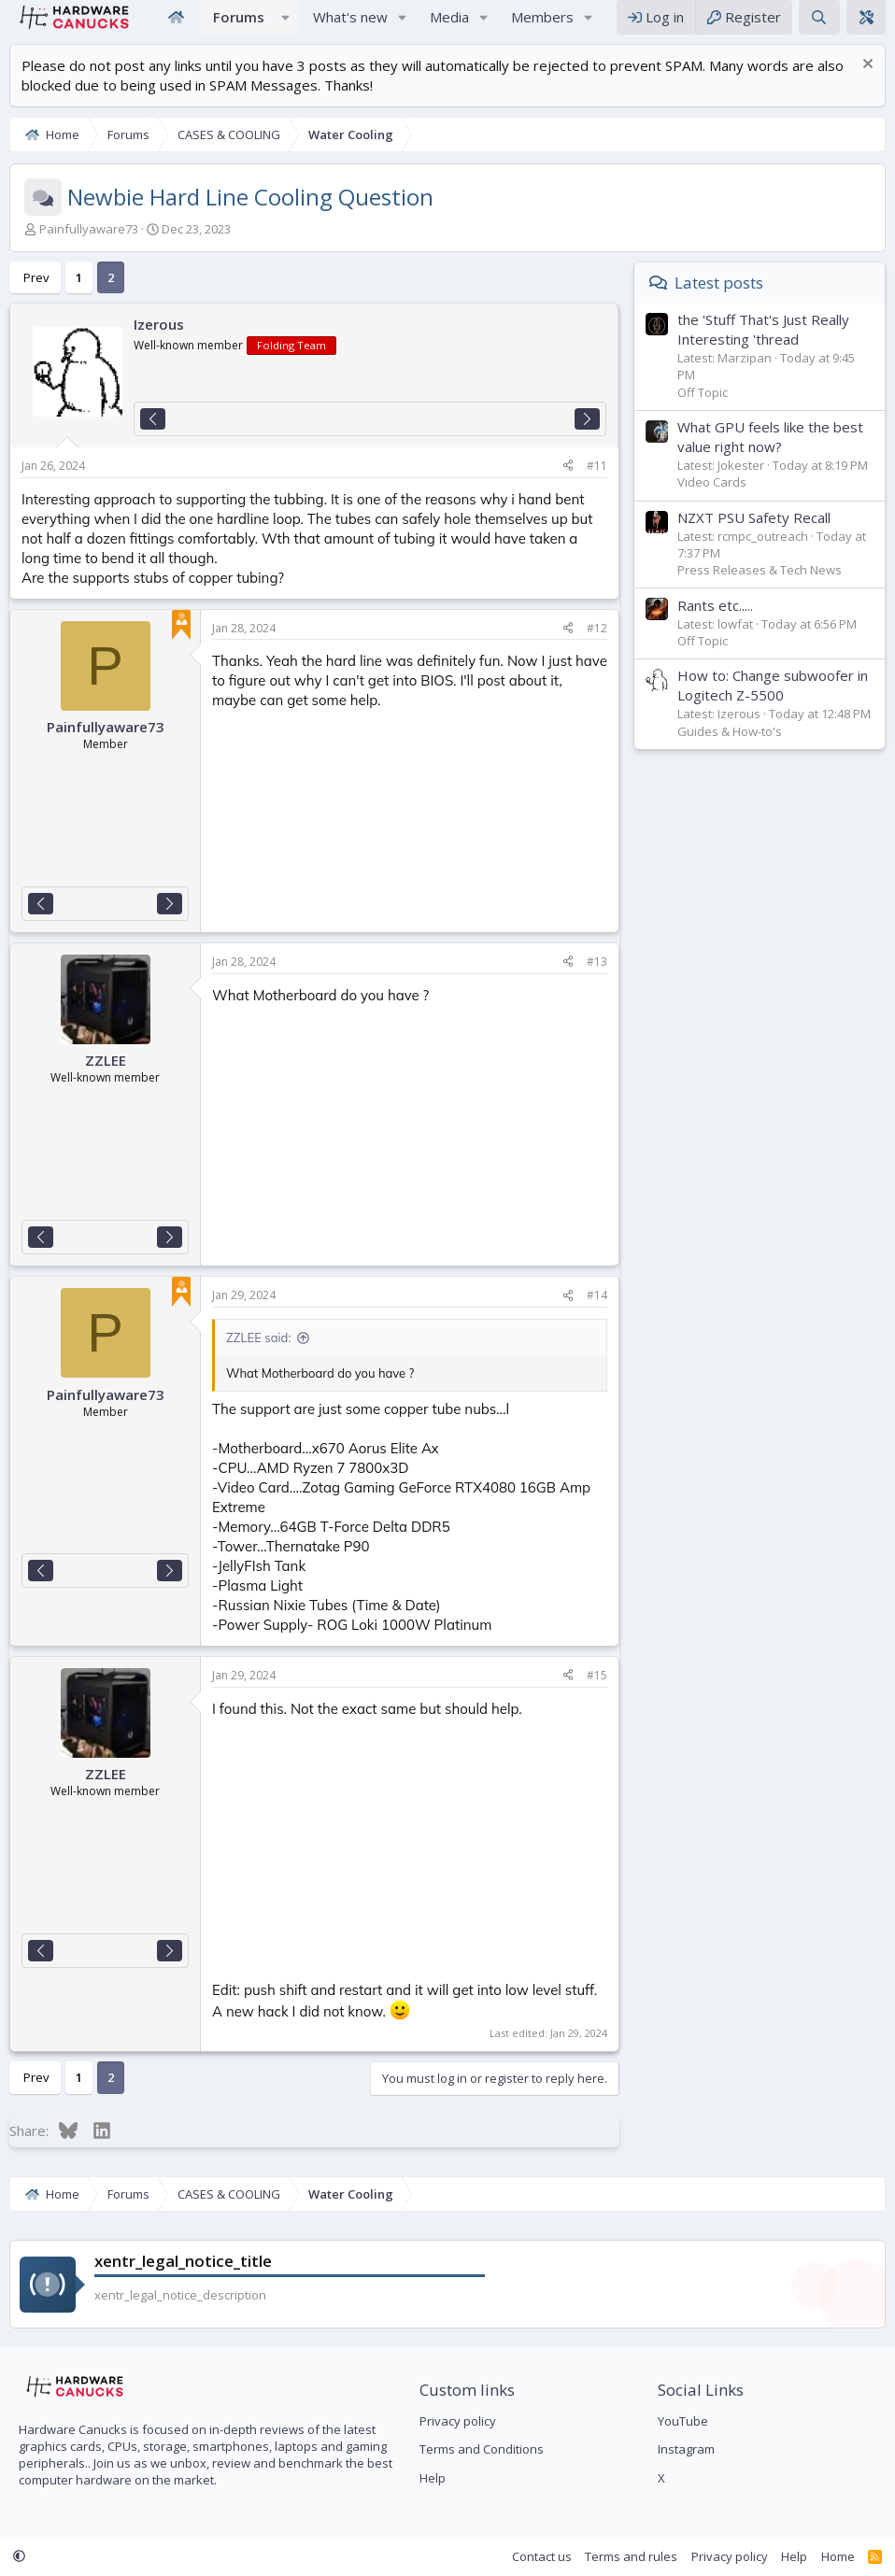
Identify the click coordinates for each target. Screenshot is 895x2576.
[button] (286, 26)
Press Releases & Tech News (759, 588)
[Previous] (152, 437)
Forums (238, 26)
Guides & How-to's (729, 750)
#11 (597, 484)
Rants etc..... (715, 624)
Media (449, 26)
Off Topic (702, 411)
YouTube (683, 2421)
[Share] (568, 485)
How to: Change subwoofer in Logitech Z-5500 (772, 704)
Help (432, 2478)
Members (542, 26)
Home (175, 26)
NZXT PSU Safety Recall (754, 536)
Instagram (686, 2450)
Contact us (542, 2556)
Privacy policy (457, 2421)
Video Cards (711, 500)
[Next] (587, 437)
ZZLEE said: (258, 1356)
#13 (597, 980)
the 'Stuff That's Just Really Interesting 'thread (763, 348)
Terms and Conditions (481, 2450)
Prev (36, 296)
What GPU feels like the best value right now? (770, 455)
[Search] (819, 26)
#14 (597, 1314)
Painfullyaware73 (88, 247)
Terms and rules (631, 2556)
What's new (350, 26)
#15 (597, 1694)
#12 (597, 647)
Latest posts (719, 301)
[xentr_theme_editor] (866, 26)
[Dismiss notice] (866, 84)
